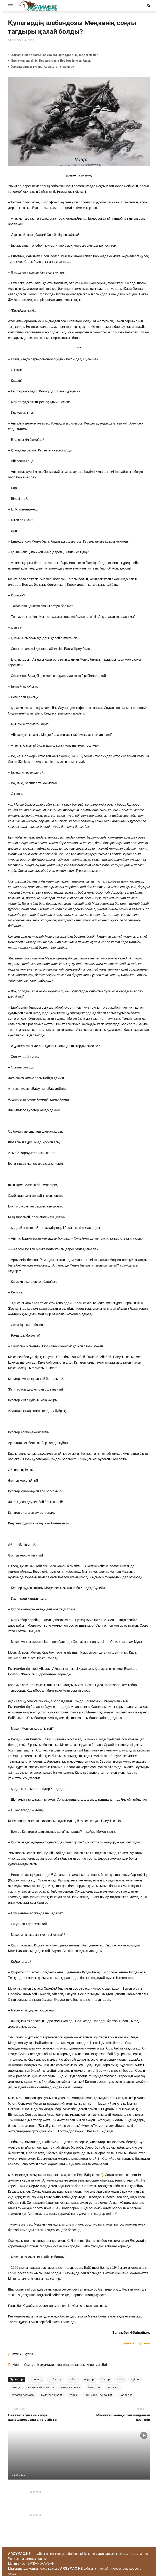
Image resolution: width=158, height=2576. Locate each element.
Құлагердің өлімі (52, 2394)
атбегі (72, 2379)
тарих (73, 2394)
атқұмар (88, 2379)
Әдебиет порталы (136, 2343)
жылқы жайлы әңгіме (41, 2387)
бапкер (105, 2379)
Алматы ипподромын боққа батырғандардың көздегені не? (54, 55)
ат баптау (55, 2379)
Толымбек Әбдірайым (98, 2394)
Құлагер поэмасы (23, 2394)
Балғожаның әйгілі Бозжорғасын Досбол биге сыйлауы (51, 60)
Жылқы (16, 2387)
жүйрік (135, 2379)
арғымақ (36, 2379)
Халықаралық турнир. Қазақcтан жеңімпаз (42, 66)
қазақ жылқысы (70, 2387)
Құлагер (113, 2387)
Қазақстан (94, 2387)
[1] (111, 2120)
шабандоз (125, 2394)
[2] (101, 2175)
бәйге (120, 2379)
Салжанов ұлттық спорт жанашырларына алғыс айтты (32, 2417)
